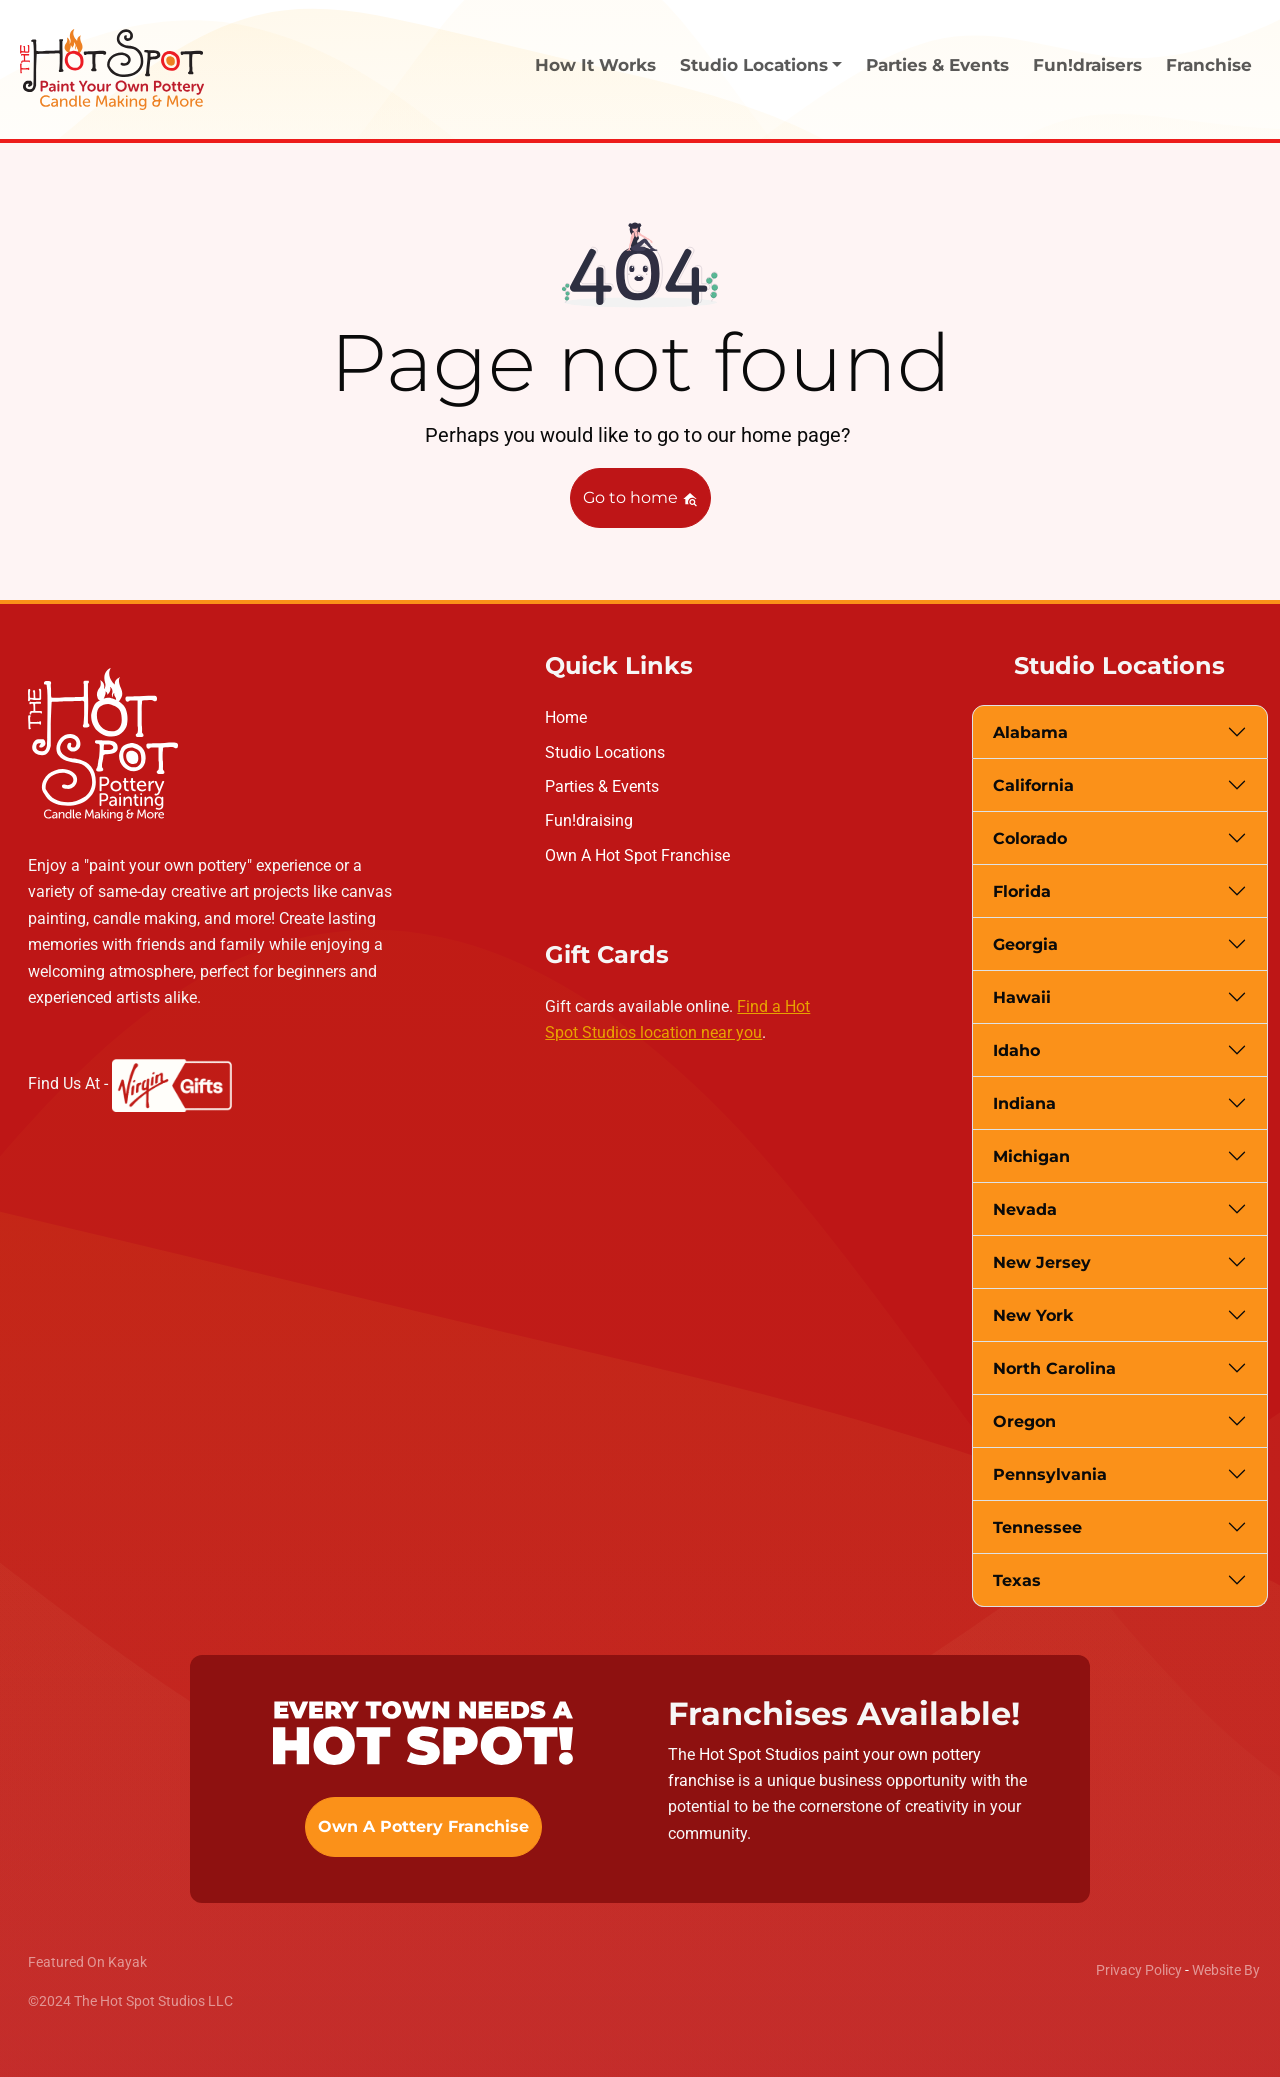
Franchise (1209, 65)
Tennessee (1037, 1527)
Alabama (1030, 732)
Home (566, 717)
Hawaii (1022, 997)
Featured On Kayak (87, 1962)
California (1033, 785)
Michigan (1031, 1156)
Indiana (1024, 1103)
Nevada (1025, 1209)
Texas (1017, 1580)
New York (1033, 1315)
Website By (1226, 1970)
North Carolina (1054, 1368)
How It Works (595, 65)
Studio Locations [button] (754, 65)
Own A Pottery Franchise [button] (423, 1826)
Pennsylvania (1050, 1474)
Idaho (1016, 1050)
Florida (1022, 891)
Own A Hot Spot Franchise (637, 855)
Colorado (1030, 838)
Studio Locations (605, 752)
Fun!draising (589, 820)
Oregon (1024, 1421)
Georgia (1025, 944)
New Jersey (1042, 1262)
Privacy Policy (1139, 1970)
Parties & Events (937, 65)
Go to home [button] (640, 497)
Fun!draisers (1087, 65)
